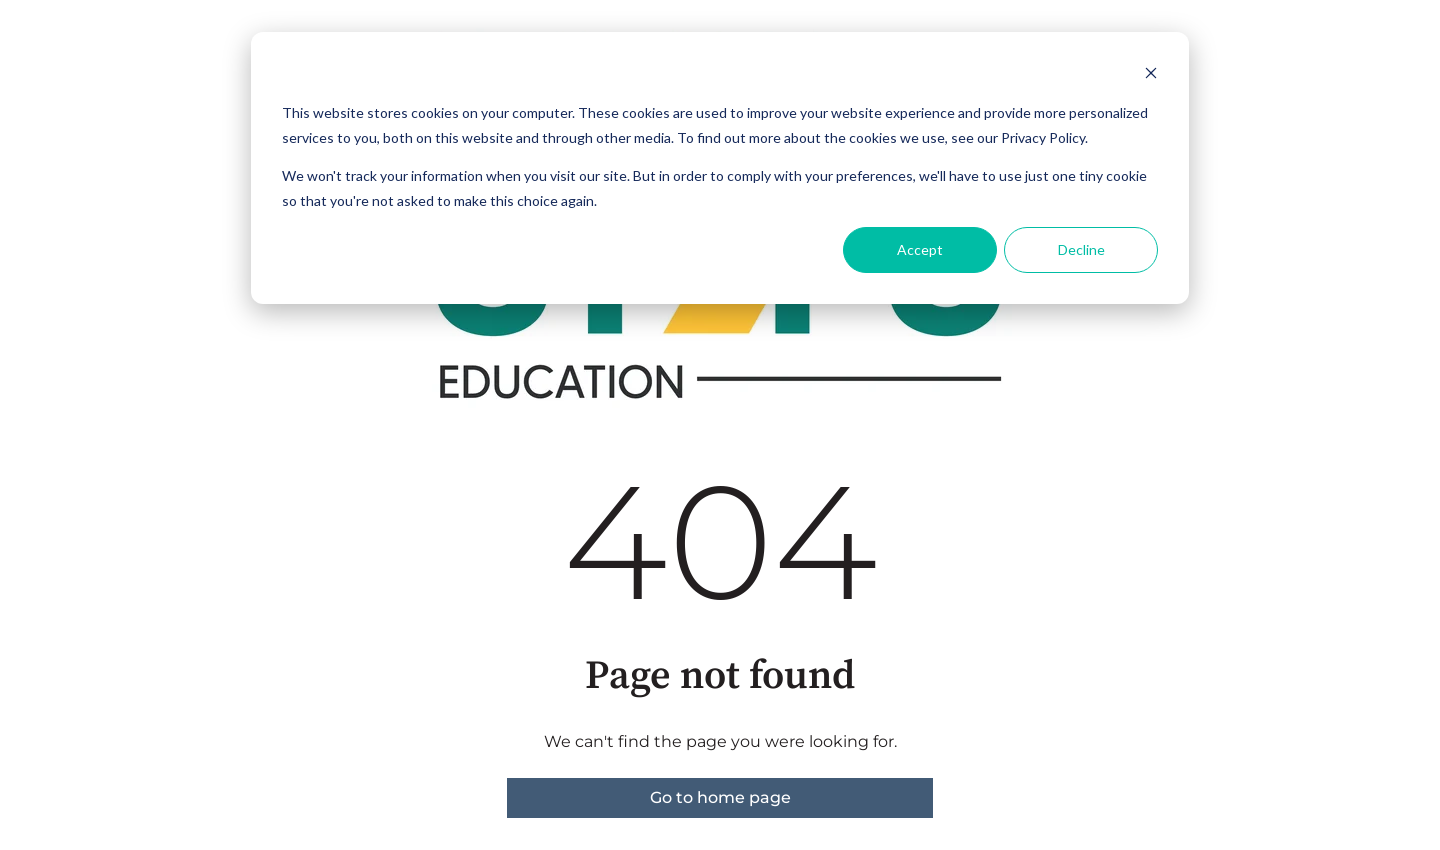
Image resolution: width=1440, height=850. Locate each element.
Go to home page (720, 797)
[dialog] (720, 168)
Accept (920, 249)
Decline (1081, 249)
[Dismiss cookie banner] (1151, 75)
